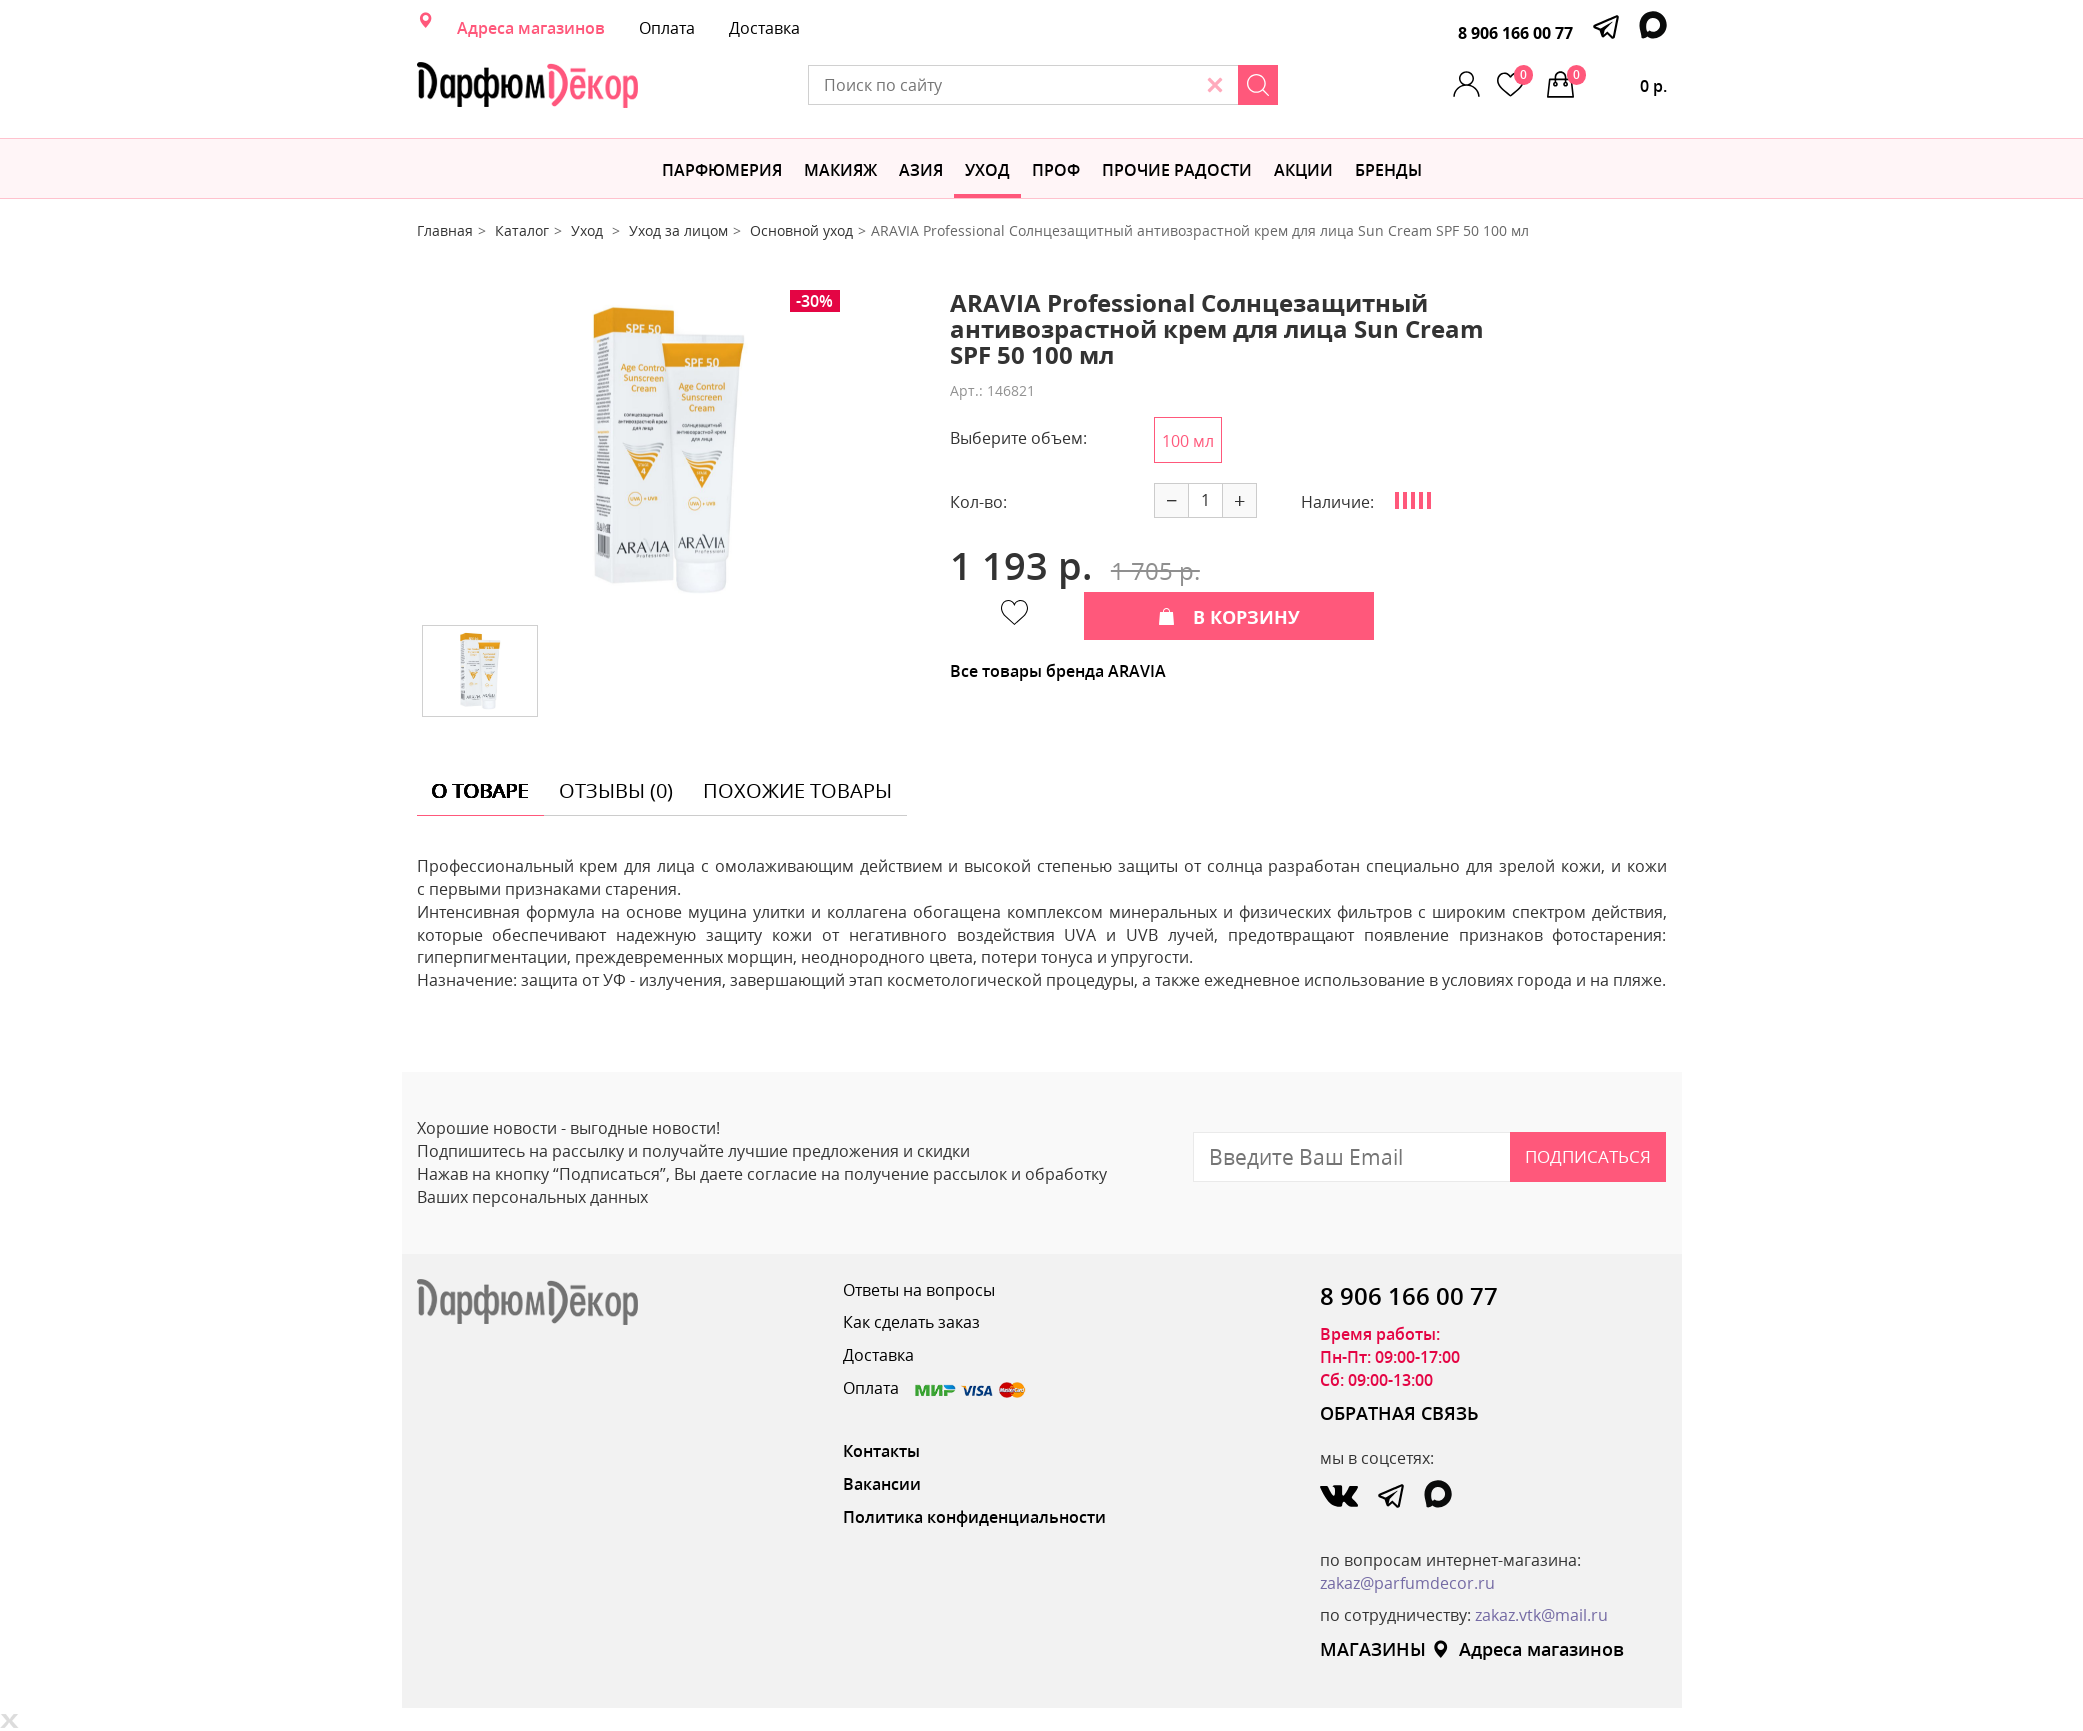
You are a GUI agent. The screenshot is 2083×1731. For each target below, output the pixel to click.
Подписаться (1588, 1156)
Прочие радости (1177, 170)
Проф (1056, 170)
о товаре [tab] (480, 790)
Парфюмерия (722, 170)
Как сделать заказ (911, 1322)
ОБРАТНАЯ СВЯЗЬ (1399, 1413)
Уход (987, 170)
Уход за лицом (678, 230)
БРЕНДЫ (1388, 170)
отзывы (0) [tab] (616, 790)
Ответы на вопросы (919, 1290)
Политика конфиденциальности (974, 1517)
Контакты (881, 1451)
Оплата (667, 28)
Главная (445, 230)
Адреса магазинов (531, 28)
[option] (668, 450)
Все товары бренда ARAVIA (1058, 671)
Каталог (522, 230)
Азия (921, 170)
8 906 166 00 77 (1515, 33)
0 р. (1617, 81)
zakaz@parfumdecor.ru (1407, 1583)
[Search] (1258, 85)
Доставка (764, 28)
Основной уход (801, 230)
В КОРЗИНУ (1229, 617)
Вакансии (882, 1484)
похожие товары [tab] (797, 790)
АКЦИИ (1303, 170)
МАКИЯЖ (840, 170)
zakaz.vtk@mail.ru (1541, 1615)
